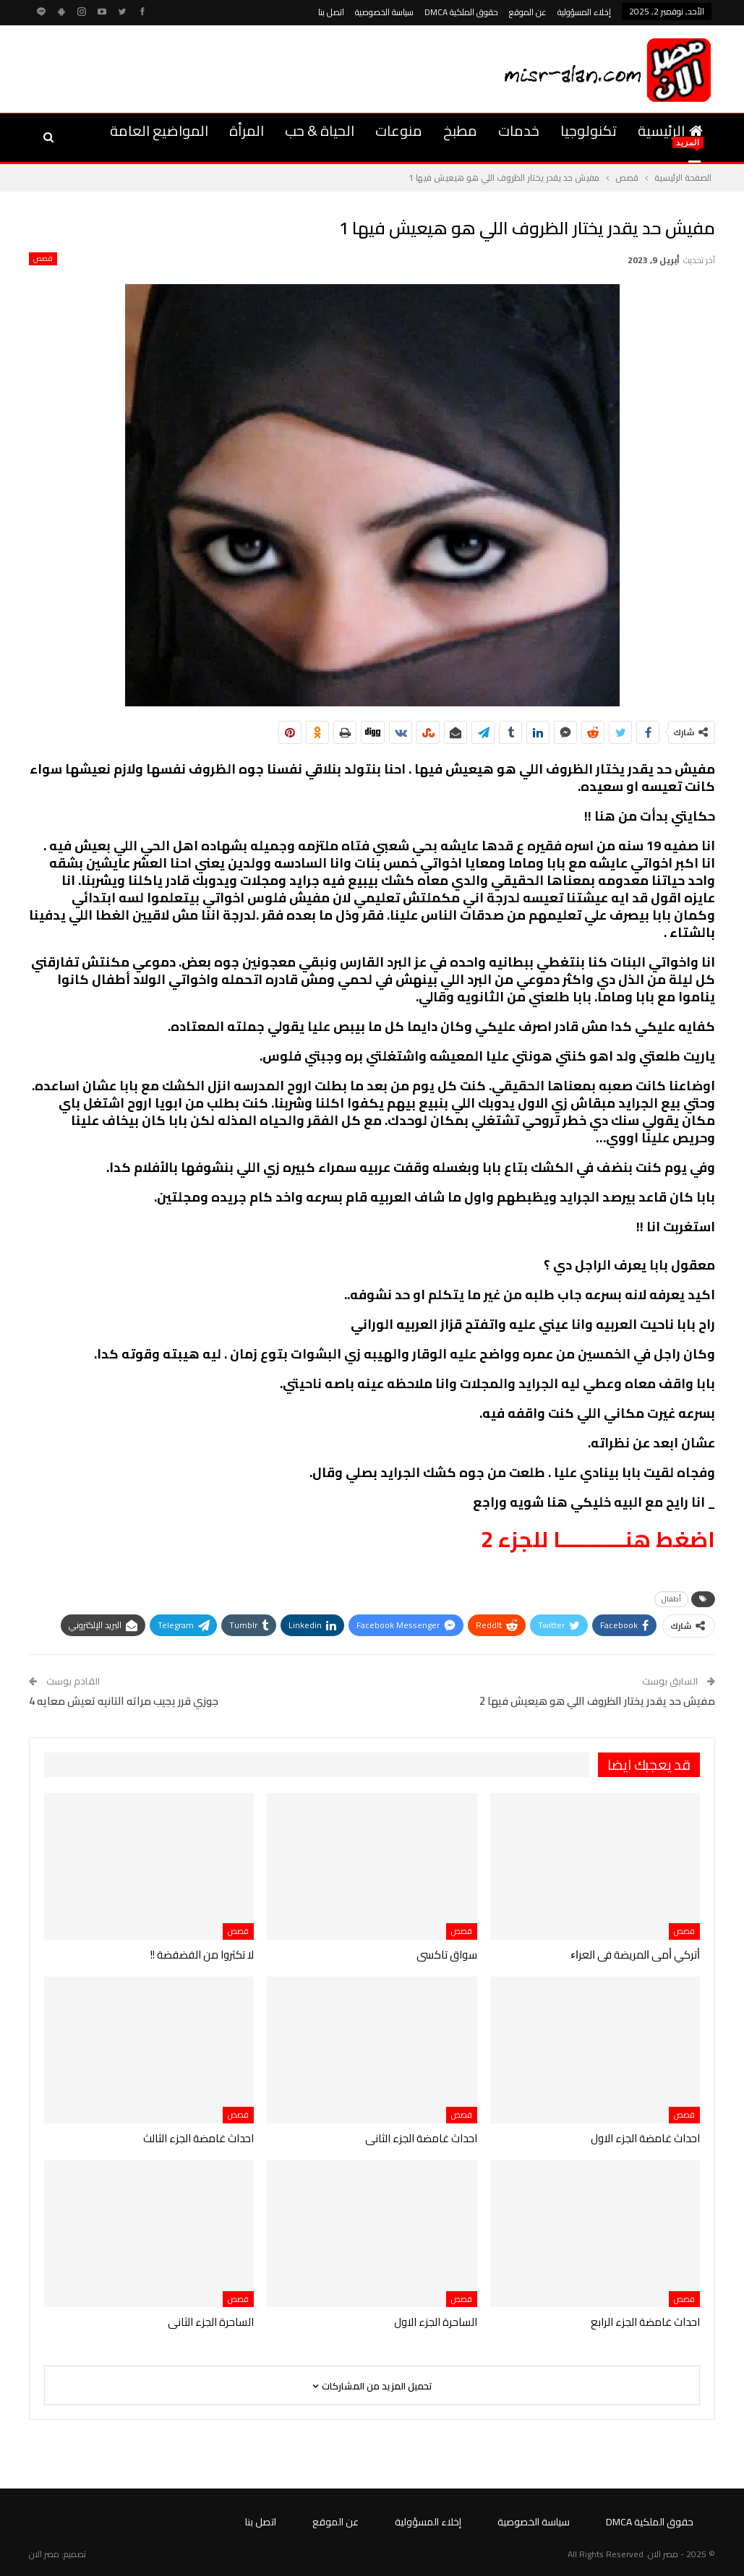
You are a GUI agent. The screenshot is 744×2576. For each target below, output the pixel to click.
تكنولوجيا (588, 130)
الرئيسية (670, 130)
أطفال (671, 1599)
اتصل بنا (331, 12)
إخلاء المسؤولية (584, 12)
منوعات (398, 130)
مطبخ (460, 130)
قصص (43, 258)
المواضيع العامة (159, 130)
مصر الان (44, 2554)
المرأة (246, 130)
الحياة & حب (319, 130)
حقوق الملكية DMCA (461, 12)
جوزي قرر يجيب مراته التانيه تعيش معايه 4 (123, 1700)
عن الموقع (528, 12)
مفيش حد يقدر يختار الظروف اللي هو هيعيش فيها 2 (597, 1700)
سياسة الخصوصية (384, 12)
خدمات (518, 130)
